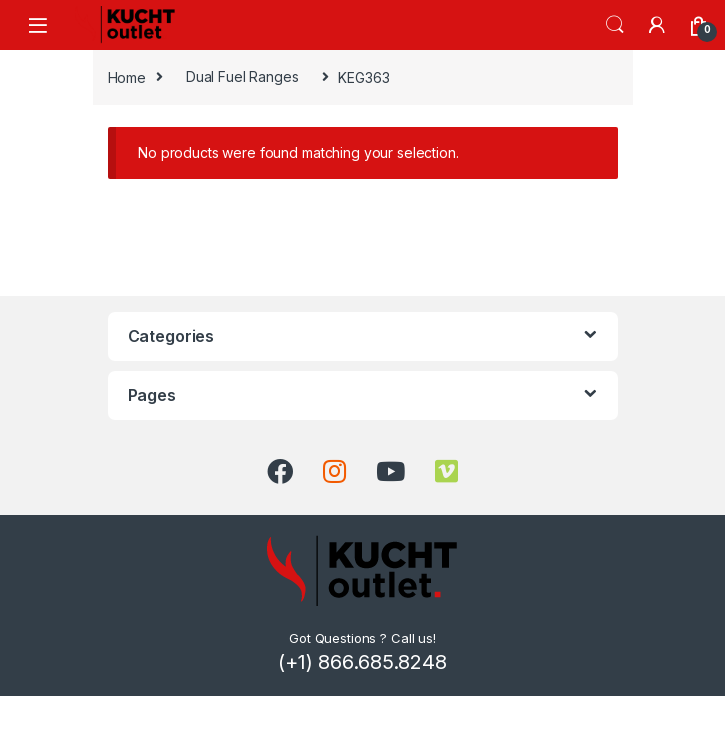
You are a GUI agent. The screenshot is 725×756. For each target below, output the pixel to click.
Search (615, 25)
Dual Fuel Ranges (242, 76)
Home (127, 76)
